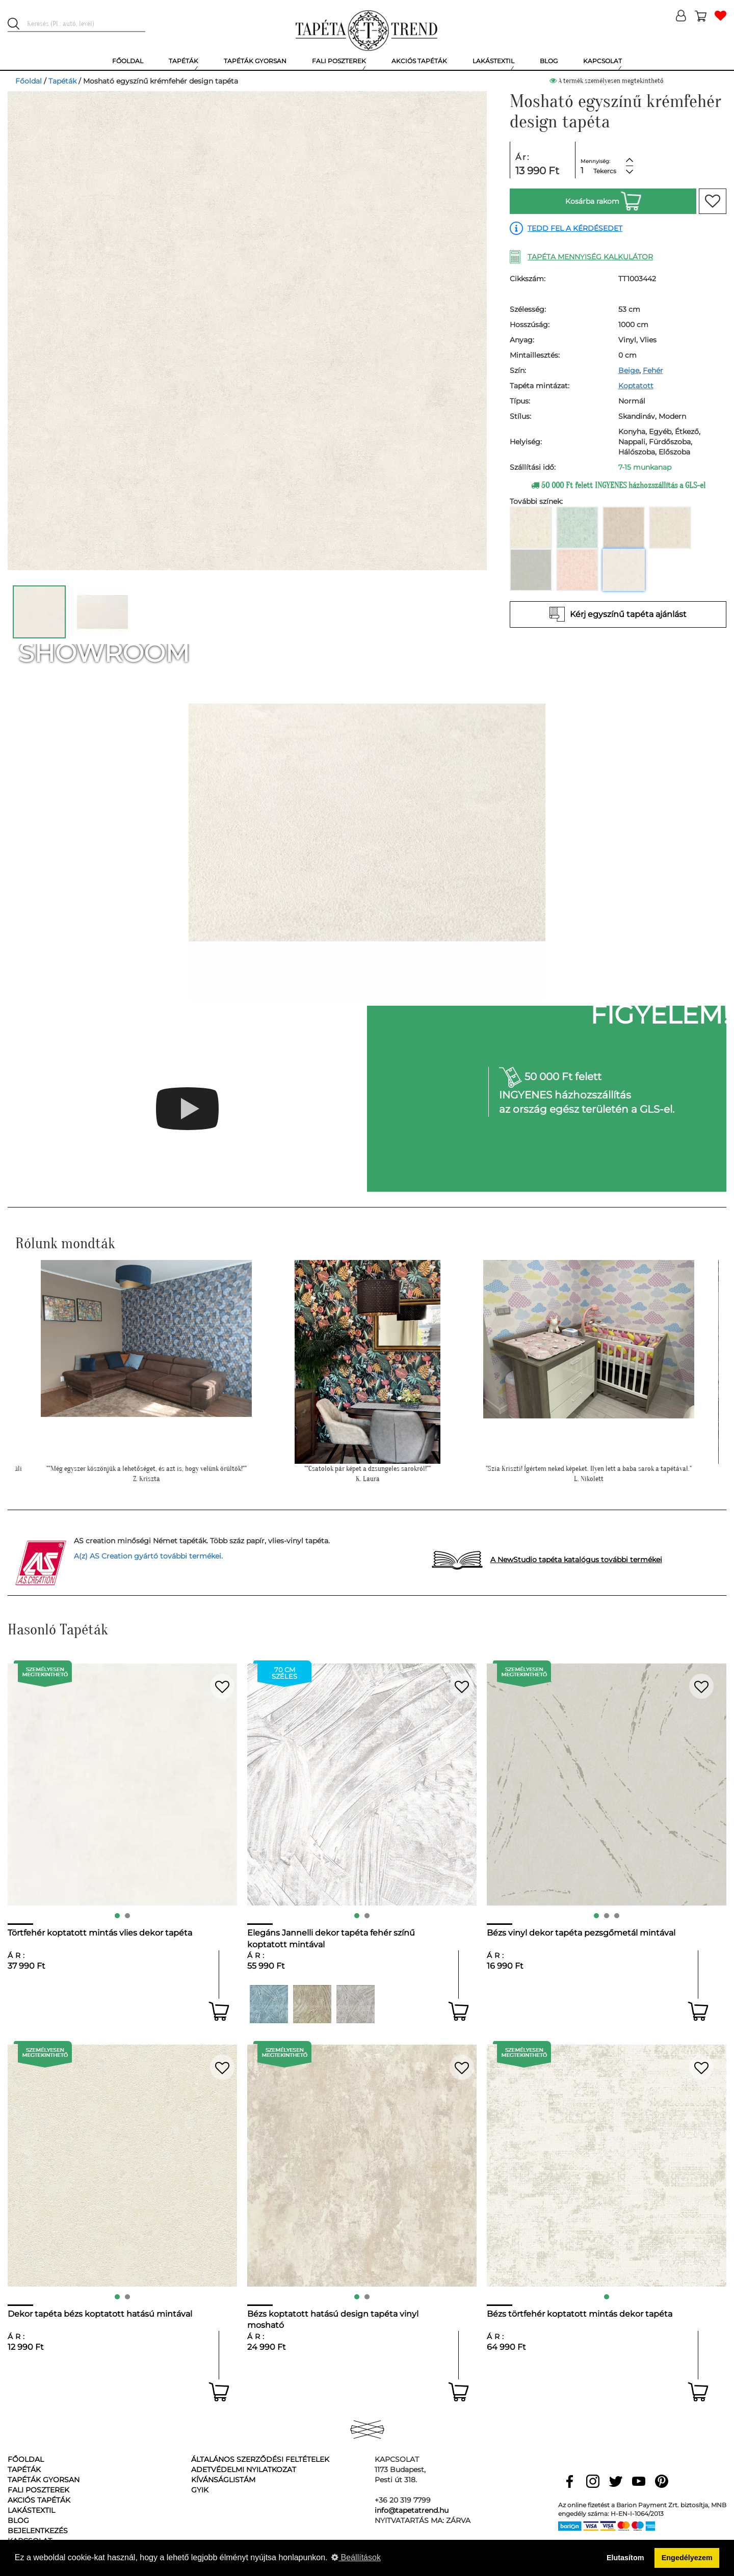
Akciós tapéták (39, 2500)
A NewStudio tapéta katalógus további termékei (576, 1559)
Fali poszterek (38, 2489)
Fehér (653, 370)
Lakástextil (31, 2510)
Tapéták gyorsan (44, 2479)
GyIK (199, 2489)
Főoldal (28, 81)
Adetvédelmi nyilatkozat (243, 2469)
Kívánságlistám (223, 2479)
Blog (18, 2520)
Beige (628, 370)
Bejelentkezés (38, 2530)
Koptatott (635, 385)
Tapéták (62, 81)
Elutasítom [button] (625, 2558)
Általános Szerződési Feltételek (260, 2459)
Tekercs (604, 171)
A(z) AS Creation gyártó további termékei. (148, 1556)
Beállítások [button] (356, 2557)
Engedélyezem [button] (687, 2558)
